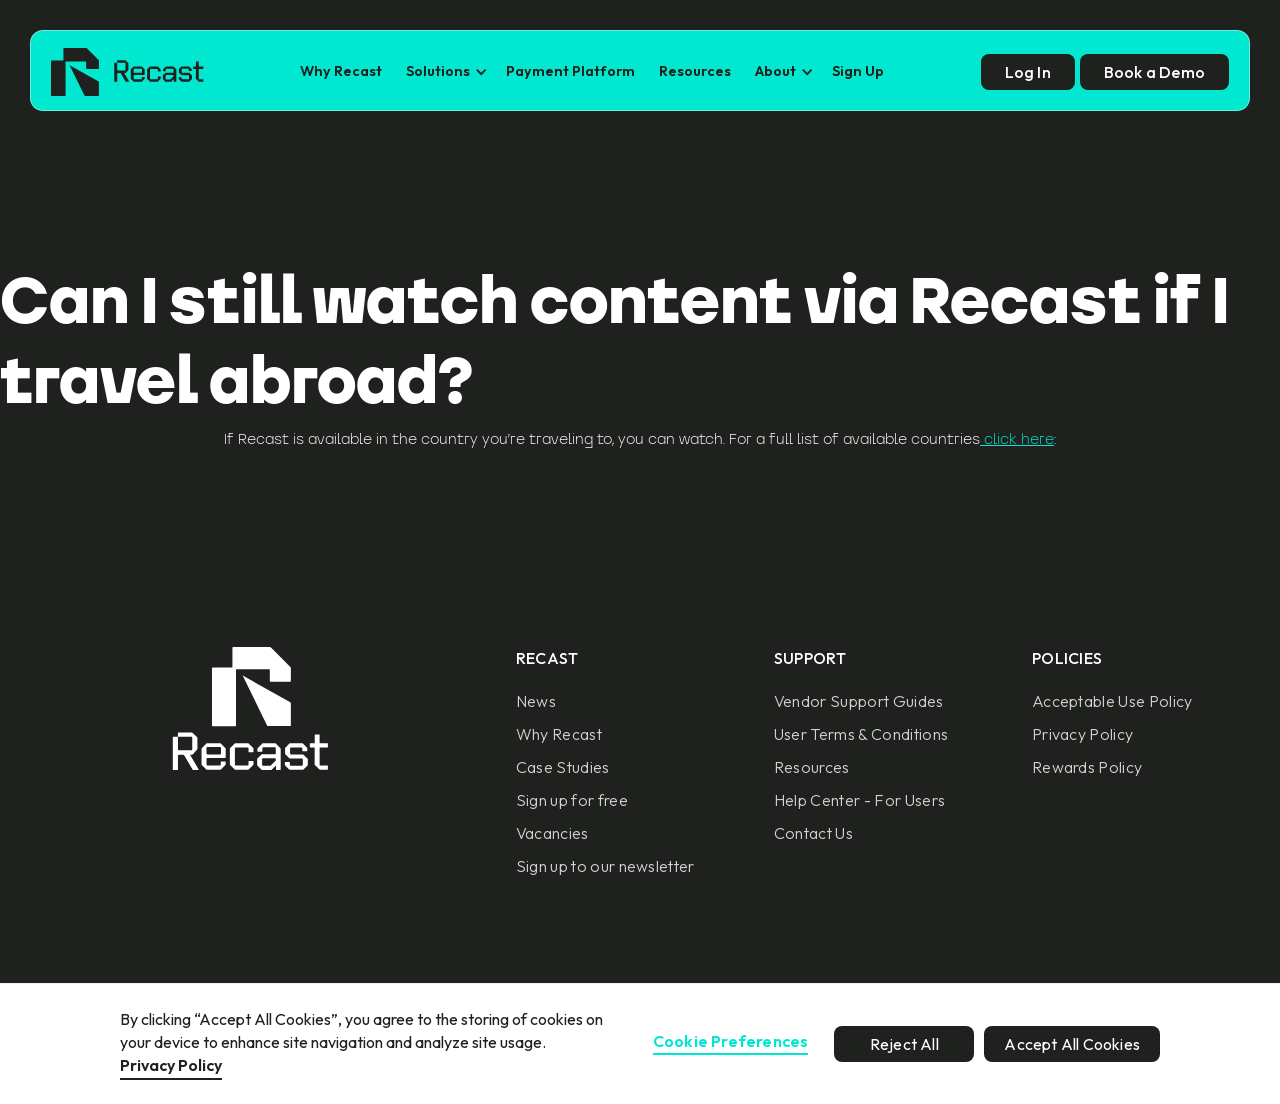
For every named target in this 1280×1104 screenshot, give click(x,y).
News (536, 701)
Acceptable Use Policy (1112, 701)
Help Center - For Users (859, 800)
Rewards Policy (1087, 767)
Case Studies (563, 767)
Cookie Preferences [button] (731, 1042)
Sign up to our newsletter (605, 866)
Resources (695, 71)
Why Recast (341, 71)
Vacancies (552, 833)
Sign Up (858, 71)
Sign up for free (572, 800)
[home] (127, 72)
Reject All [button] (904, 1044)
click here (1017, 439)
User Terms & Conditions (861, 734)
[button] (444, 71)
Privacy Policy (1082, 734)
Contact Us (813, 833)
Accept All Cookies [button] (1072, 1044)
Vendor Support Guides (859, 701)
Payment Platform (570, 71)
